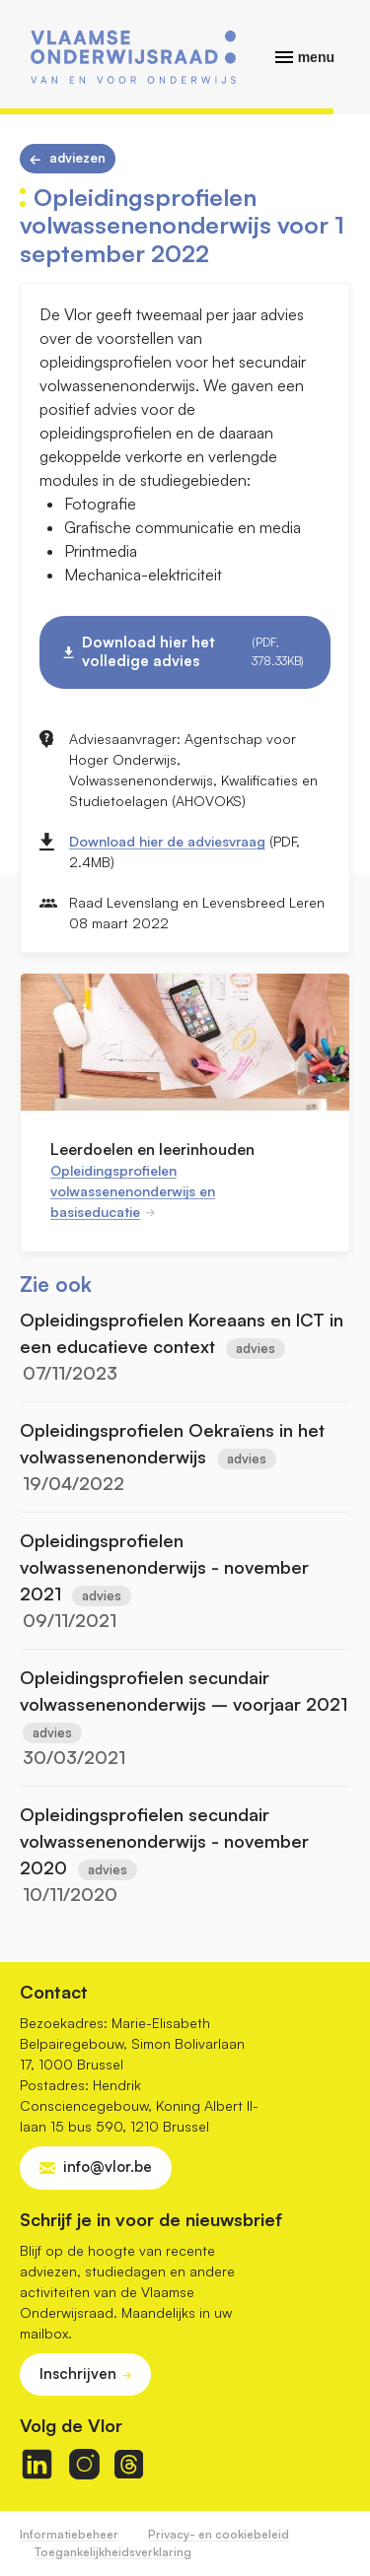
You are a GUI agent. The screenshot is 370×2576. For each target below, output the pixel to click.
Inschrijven (77, 2373)
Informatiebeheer (69, 2534)
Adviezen (77, 158)
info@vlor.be (107, 2166)
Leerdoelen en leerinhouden (152, 1149)
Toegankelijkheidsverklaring (113, 2551)
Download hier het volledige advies (194, 652)
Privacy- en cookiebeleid (218, 2534)
